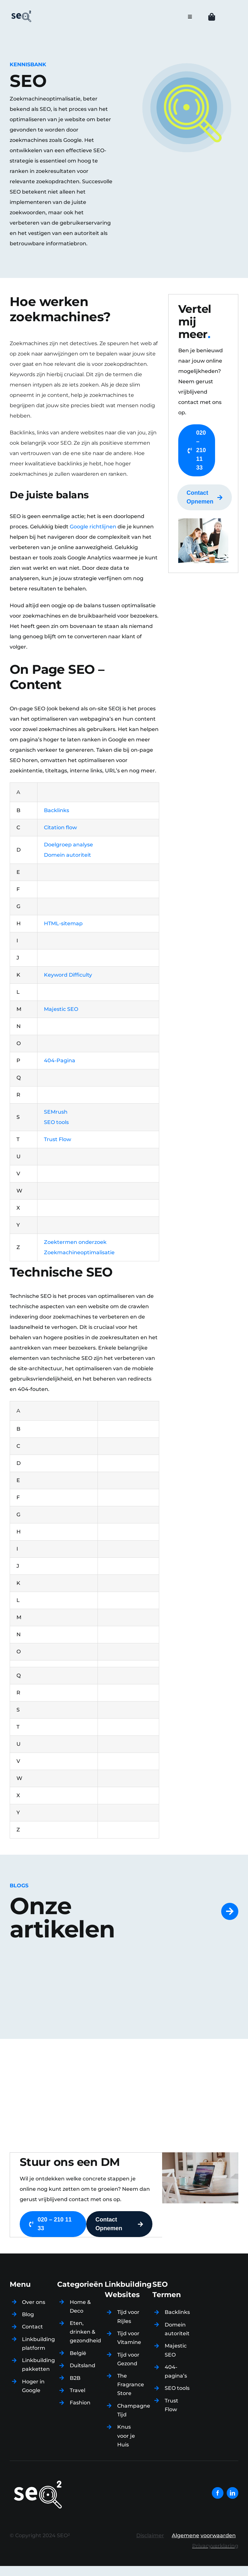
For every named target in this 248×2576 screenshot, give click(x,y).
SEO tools (177, 2388)
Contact (32, 2327)
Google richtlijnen (93, 527)
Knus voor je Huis (126, 2435)
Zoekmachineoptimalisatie (79, 1252)
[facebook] (217, 2493)
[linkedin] (232, 2493)
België (78, 2353)
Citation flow (60, 827)
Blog (28, 2314)
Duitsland (82, 2365)
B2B (75, 2378)
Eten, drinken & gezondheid (85, 2332)
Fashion (80, 2403)
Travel (77, 2390)
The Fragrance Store (130, 2384)
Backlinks (56, 810)
